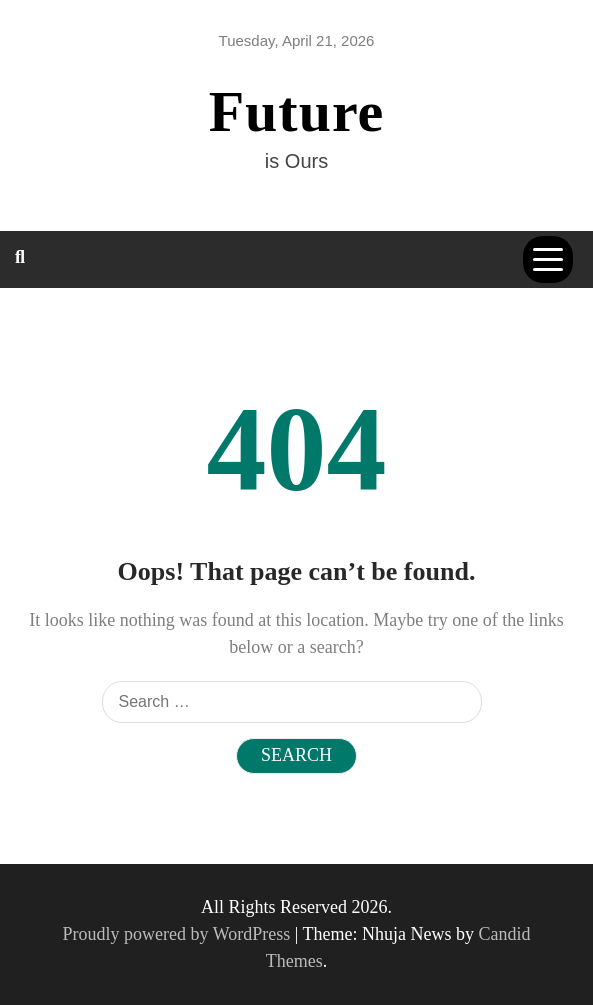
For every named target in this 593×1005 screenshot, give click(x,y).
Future (297, 111)
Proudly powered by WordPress (179, 934)
